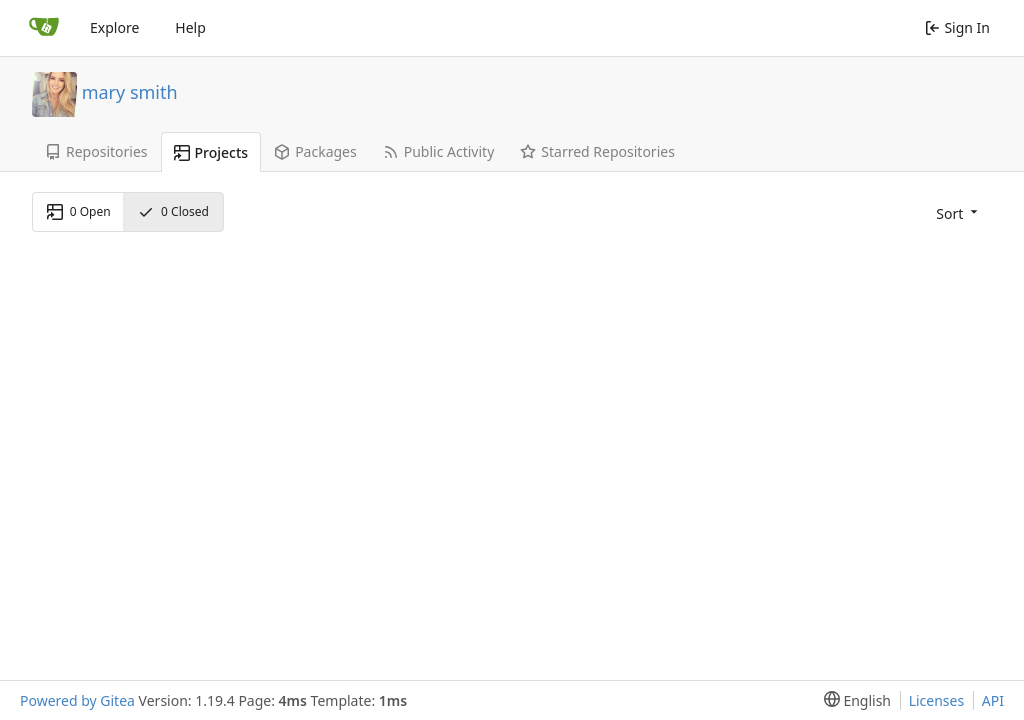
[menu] (955, 212)
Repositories (96, 151)
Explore (114, 27)
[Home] (44, 28)
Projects (211, 152)
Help (190, 27)
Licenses (937, 700)
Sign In (957, 27)
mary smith (130, 91)
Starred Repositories (597, 151)
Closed (173, 211)
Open (79, 211)
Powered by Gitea (77, 700)
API (993, 700)
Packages (315, 151)
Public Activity (439, 151)
